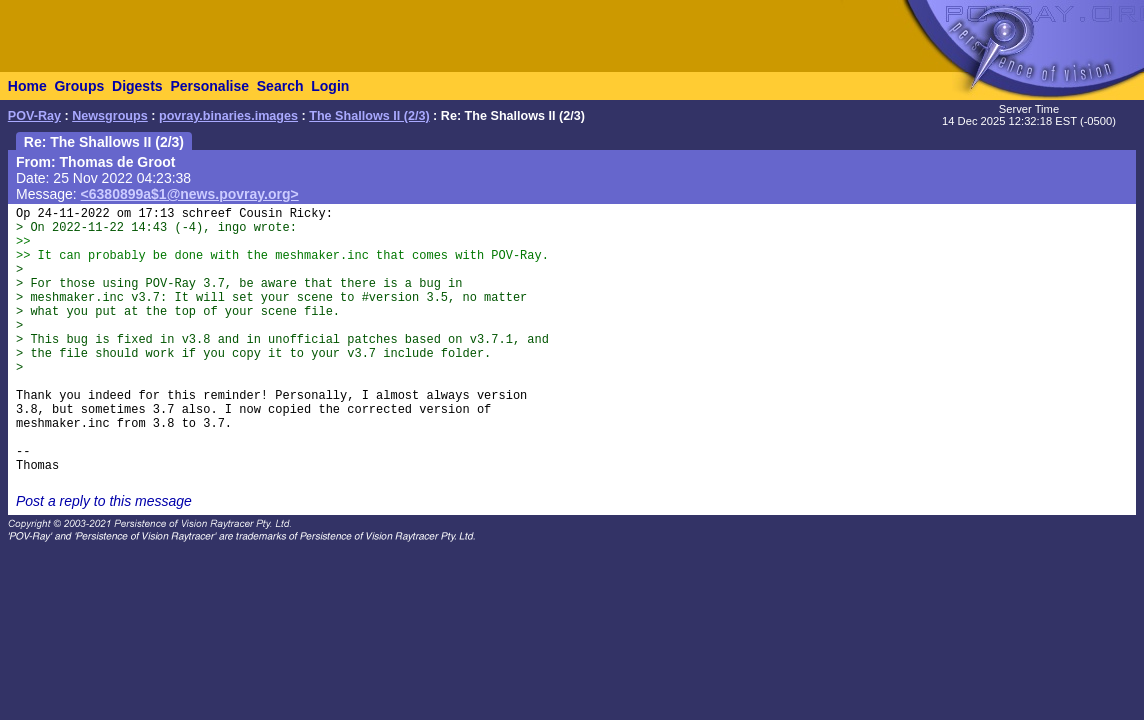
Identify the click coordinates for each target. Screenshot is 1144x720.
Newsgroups (110, 116)
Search (280, 86)
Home (27, 86)
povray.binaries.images (228, 116)
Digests (137, 86)
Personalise (209, 86)
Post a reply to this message (104, 501)
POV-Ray (34, 116)
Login (330, 86)
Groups (79, 86)
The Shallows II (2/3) (369, 116)
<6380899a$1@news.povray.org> (190, 194)
